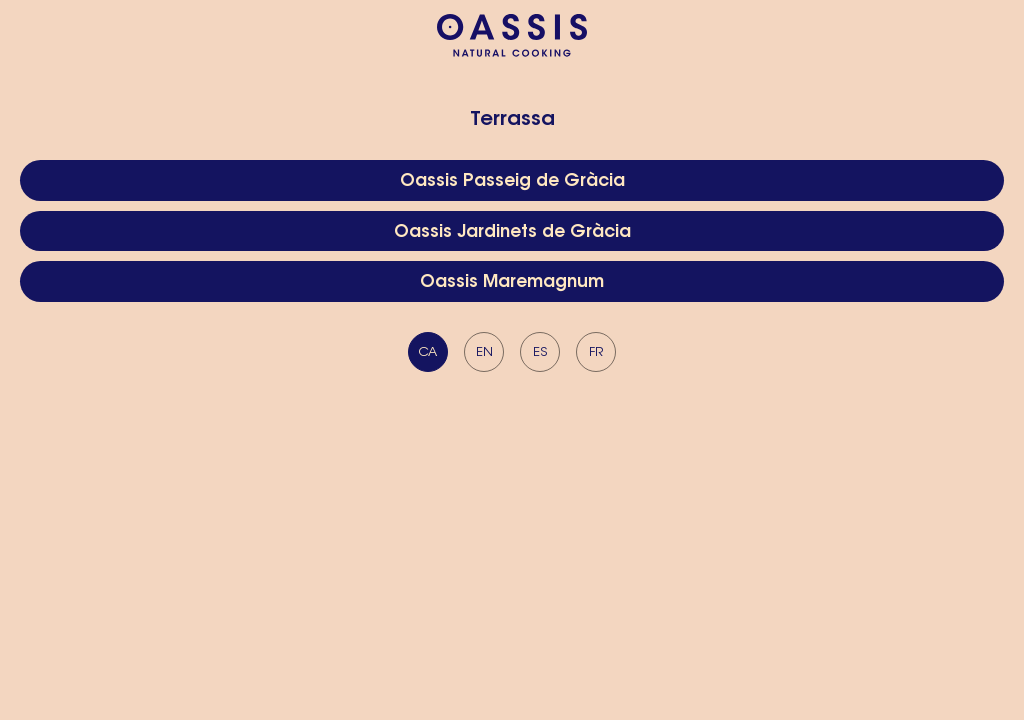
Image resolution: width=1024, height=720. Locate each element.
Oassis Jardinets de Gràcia (512, 232)
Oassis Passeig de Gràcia (512, 181)
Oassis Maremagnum (512, 282)
